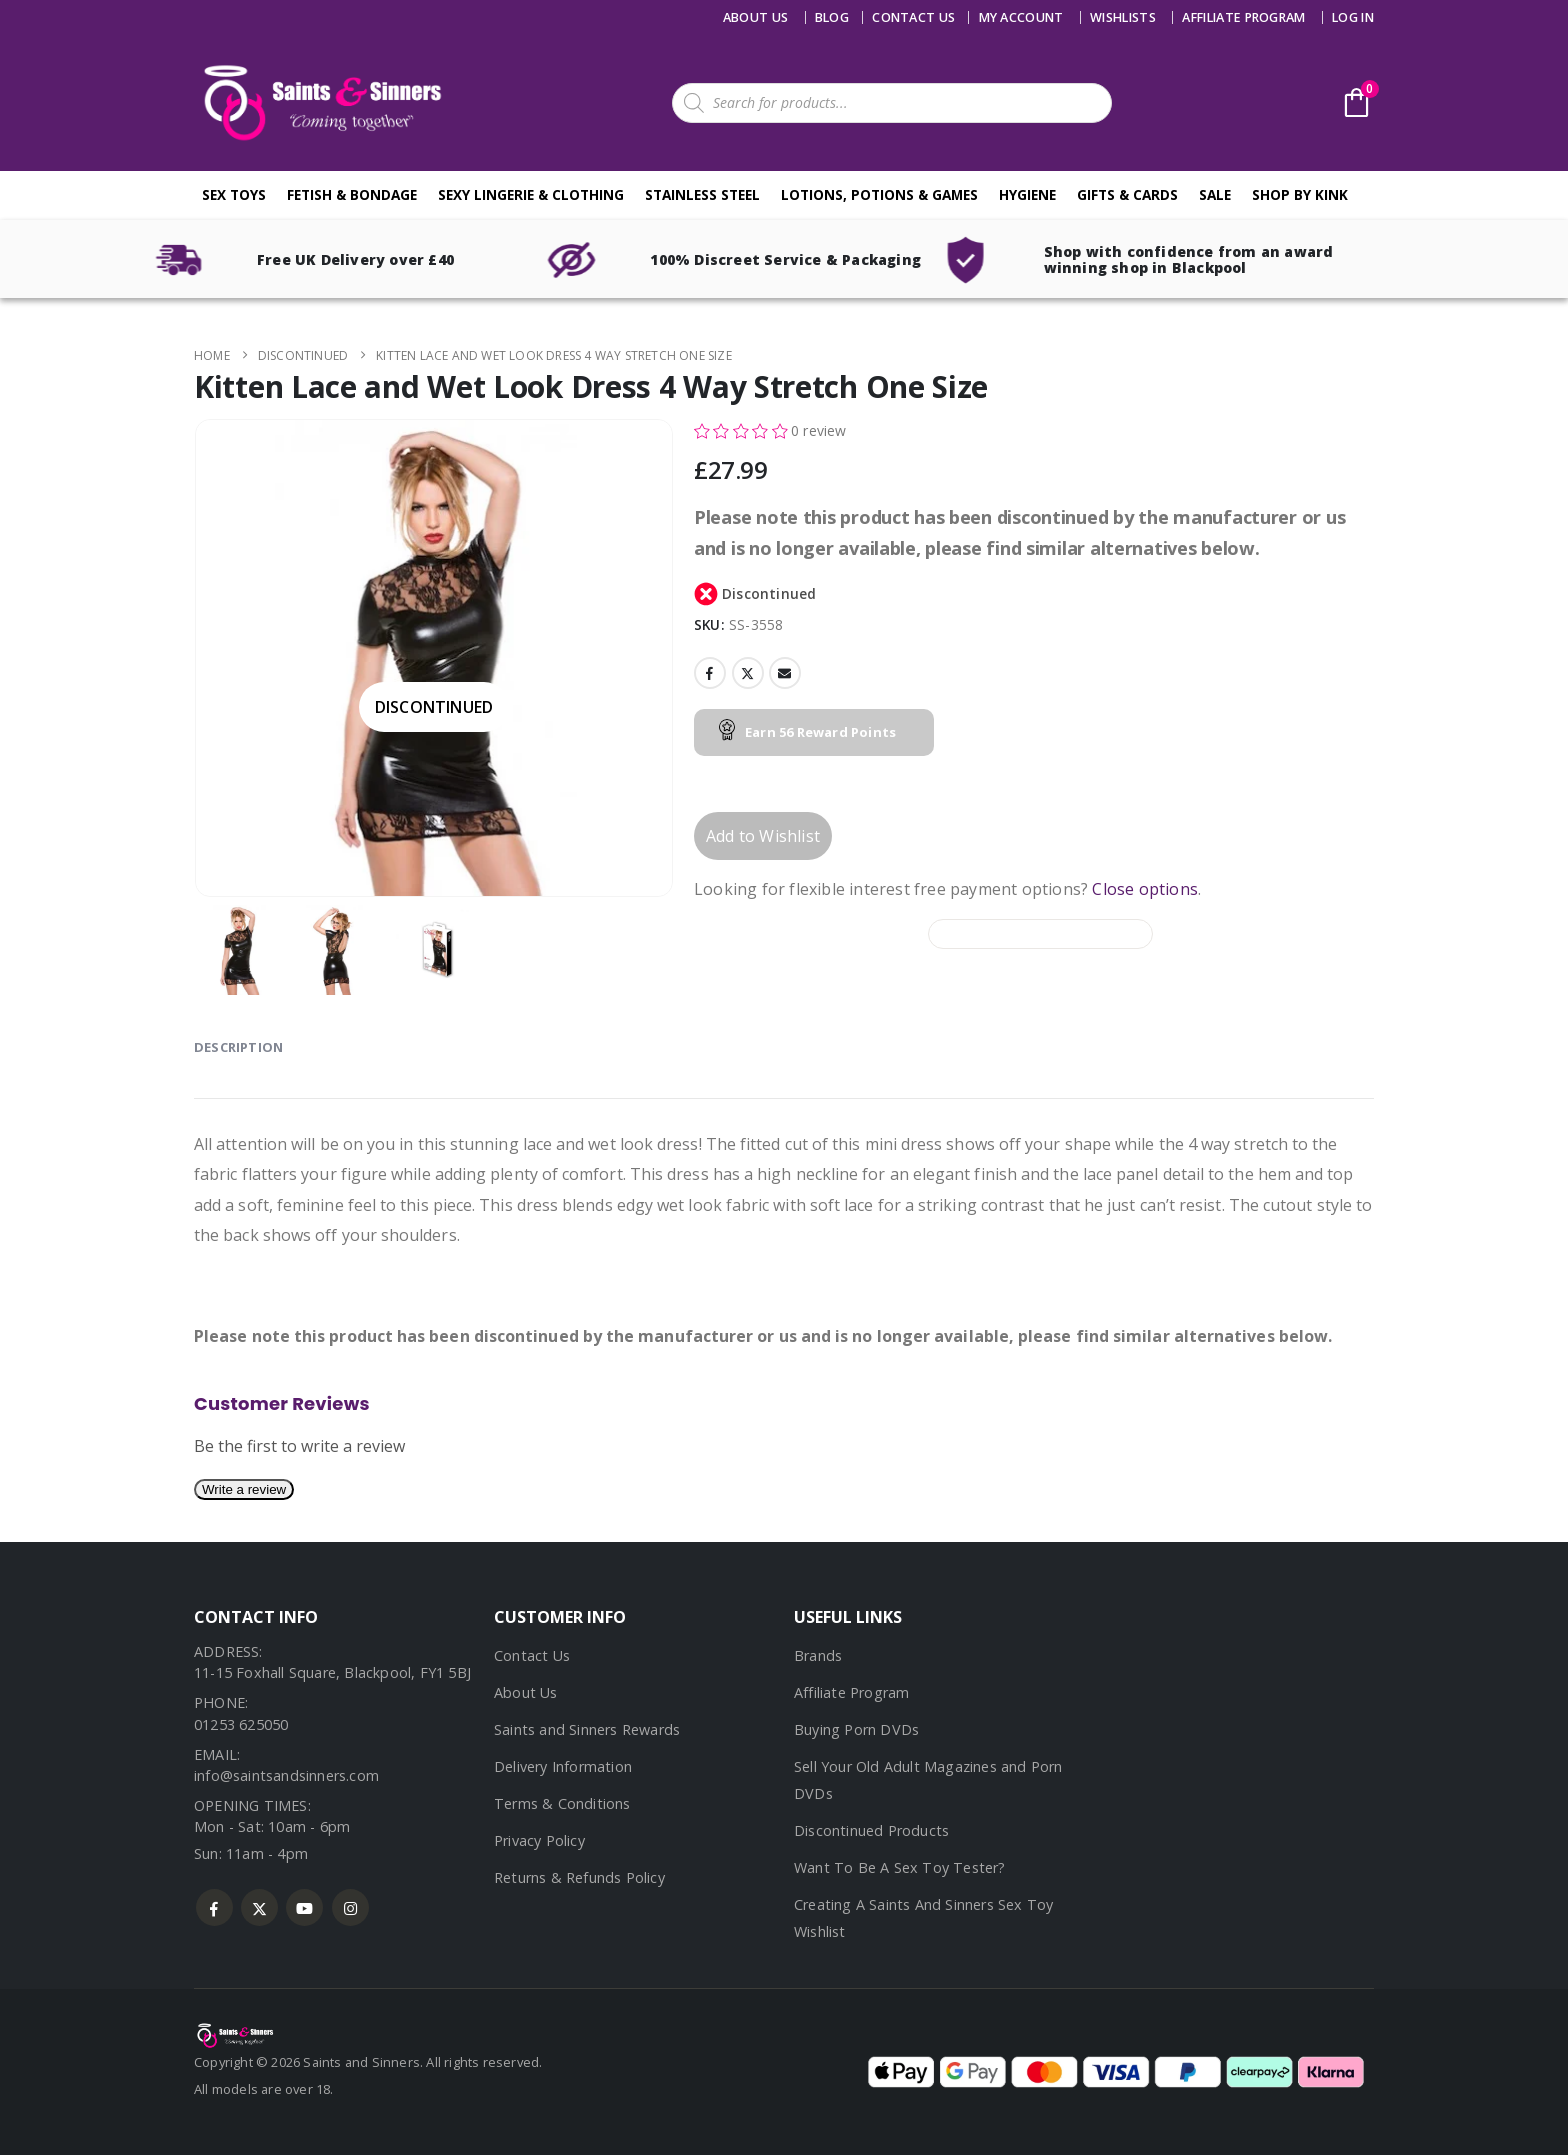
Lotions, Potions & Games (879, 194)
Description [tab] (238, 1047)
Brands (818, 1655)
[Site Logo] (319, 102)
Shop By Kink (1300, 194)
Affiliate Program (1243, 17)
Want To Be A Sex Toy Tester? (900, 1867)
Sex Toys (234, 194)
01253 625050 (241, 1724)
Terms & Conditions (562, 1803)
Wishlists (1123, 17)
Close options (1145, 889)
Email (785, 673)
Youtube (304, 1907)
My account (1021, 17)
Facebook (710, 673)
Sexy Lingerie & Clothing (531, 194)
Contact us (913, 17)
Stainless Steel (702, 194)
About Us (756, 17)
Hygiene (1027, 194)
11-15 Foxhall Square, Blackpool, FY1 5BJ (332, 1672)
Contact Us (532, 1655)
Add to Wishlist (763, 836)
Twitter (748, 673)
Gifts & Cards (1127, 194)
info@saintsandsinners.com (286, 1775)
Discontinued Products (871, 1830)
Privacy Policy (539, 1840)
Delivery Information (563, 1766)
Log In (1353, 17)
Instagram (350, 1907)
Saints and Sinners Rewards (587, 1729)
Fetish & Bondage (352, 194)
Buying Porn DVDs (856, 1729)
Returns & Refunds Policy (579, 1877)
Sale (1215, 194)
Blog (832, 17)
